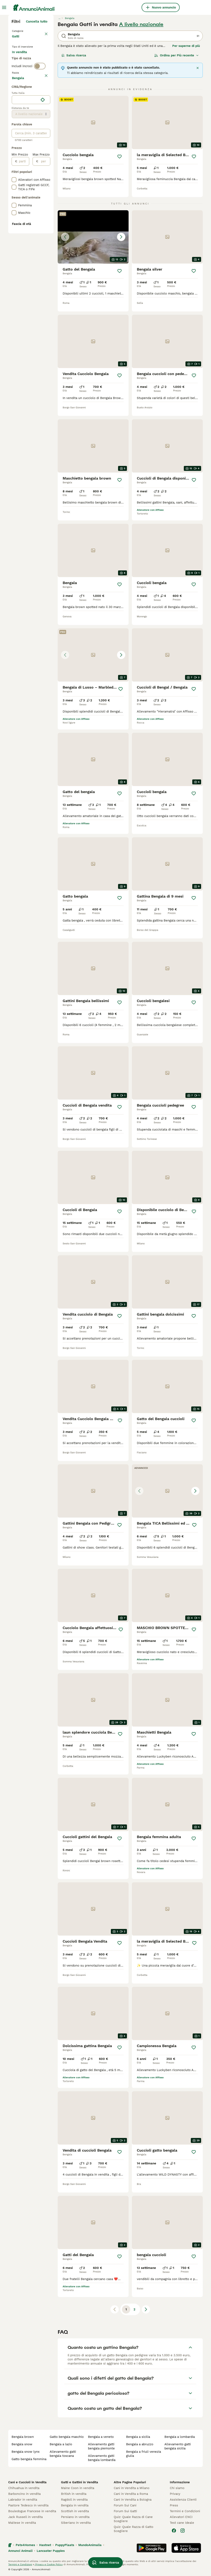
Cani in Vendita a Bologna (132, 2499)
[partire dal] (23, 282)
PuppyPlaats (64, 2545)
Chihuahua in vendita (23, 2488)
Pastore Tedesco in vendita (28, 2505)
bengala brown (23, 2437)
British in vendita (73, 2494)
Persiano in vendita (75, 2517)
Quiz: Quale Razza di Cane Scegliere (133, 2519)
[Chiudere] (197, 68)
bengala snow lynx (26, 2452)
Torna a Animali (25, 30)
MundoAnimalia (90, 2545)
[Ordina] (176, 55)
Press (174, 2505)
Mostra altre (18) (34, 198)
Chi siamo (177, 2488)
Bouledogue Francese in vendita (32, 2511)
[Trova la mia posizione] (43, 221)
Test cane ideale (182, 2523)
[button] (93, 237)
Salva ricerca (73, 55)
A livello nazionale (141, 24)
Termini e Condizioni (185, 2511)
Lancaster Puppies (51, 2551)
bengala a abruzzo (139, 2444)
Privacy (175, 2494)
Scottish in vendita (75, 2511)
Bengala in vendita (74, 2505)
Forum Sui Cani (125, 2505)
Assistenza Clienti (183, 2499)
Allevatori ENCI (181, 2517)
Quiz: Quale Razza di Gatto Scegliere (133, 2529)
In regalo (22, 69)
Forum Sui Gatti (125, 2511)
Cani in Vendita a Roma (131, 2494)
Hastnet (45, 2545)
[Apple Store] (186, 2548)
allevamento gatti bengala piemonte (101, 2446)
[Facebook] (174, 2530)
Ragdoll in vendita (74, 2499)
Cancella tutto (36, 21)
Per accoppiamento (30, 79)
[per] (44, 282)
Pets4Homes (25, 2545)
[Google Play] (151, 2548)
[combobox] (25, 221)
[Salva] (119, 156)
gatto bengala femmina (29, 2459)
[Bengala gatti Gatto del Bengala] (93, 237)
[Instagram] (182, 2530)
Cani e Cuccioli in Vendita (27, 2482)
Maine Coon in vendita (77, 2488)
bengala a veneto (101, 2437)
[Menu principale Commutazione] (4, 7)
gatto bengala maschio (67, 2437)
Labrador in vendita (22, 2499)
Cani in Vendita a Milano (131, 2488)
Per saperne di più (186, 46)
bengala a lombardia (179, 2437)
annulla (41, 104)
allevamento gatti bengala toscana (63, 2454)
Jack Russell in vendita (25, 2517)
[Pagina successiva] (146, 2309)
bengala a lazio (61, 2444)
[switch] (40, 95)
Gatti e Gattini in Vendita (79, 2482)
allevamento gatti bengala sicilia (177, 2446)
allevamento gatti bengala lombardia (101, 2458)
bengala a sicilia (138, 2437)
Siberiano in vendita (76, 2523)
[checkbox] (14, 123)
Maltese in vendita (22, 2523)
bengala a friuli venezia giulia (143, 2454)
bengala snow (22, 2444)
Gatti (16, 40)
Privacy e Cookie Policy (48, 2564)
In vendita (22, 59)
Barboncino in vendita (24, 2494)
